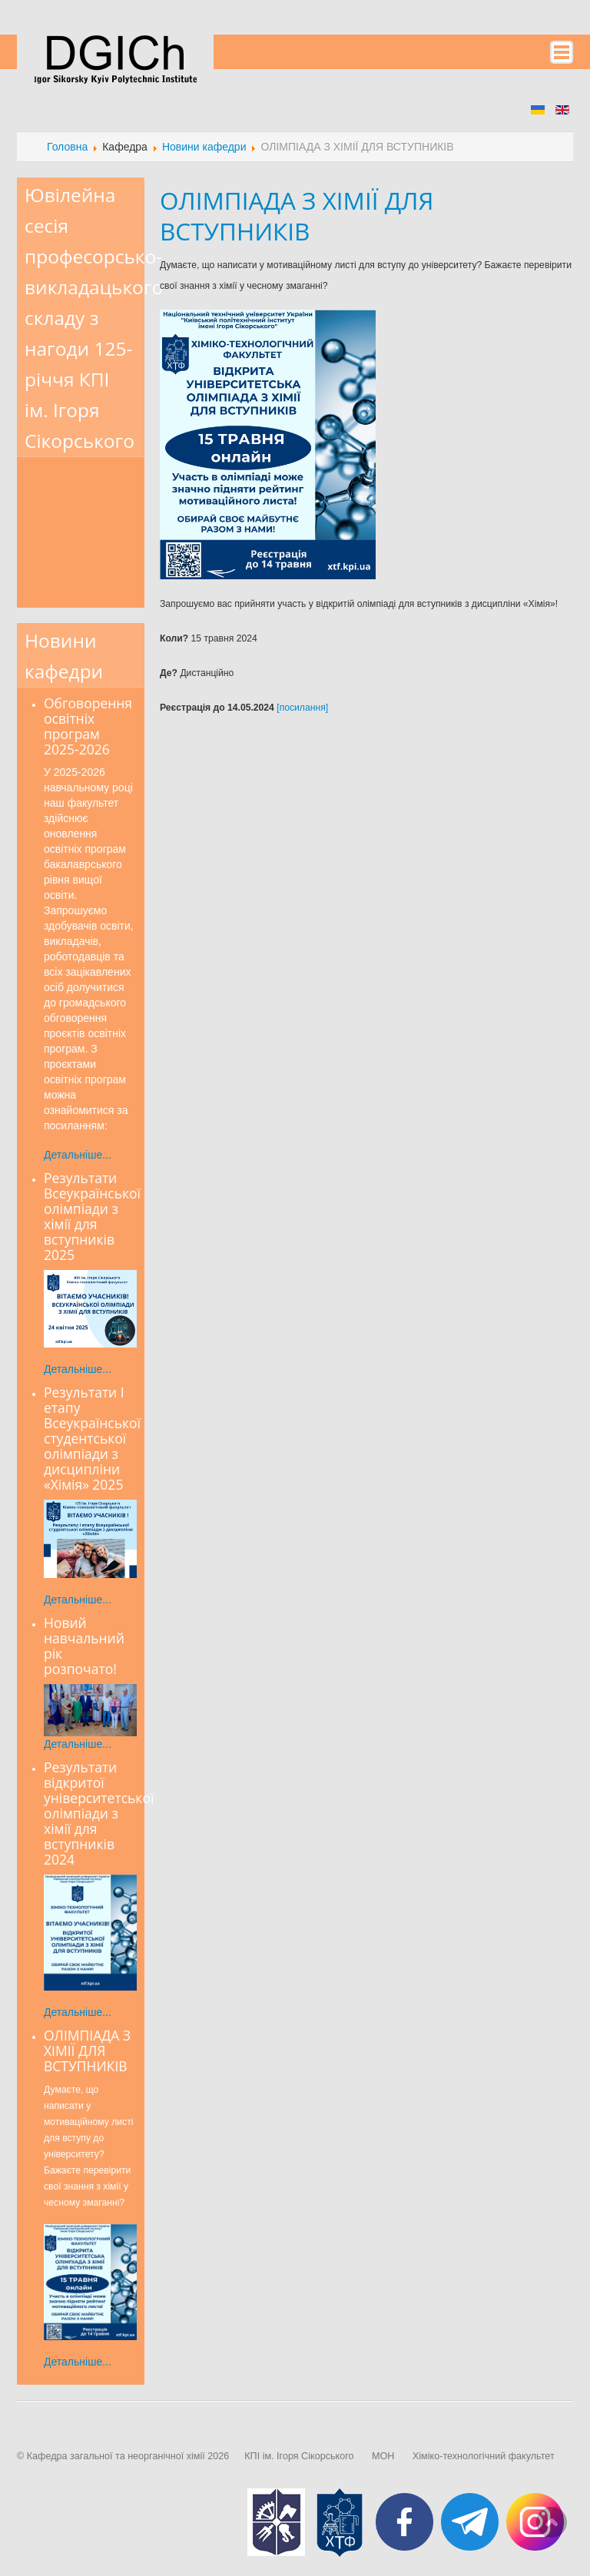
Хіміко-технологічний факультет (484, 2456)
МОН (383, 2456)
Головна (67, 147)
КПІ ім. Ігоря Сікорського (298, 2456)
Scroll (551, 2522)
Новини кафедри (204, 147)
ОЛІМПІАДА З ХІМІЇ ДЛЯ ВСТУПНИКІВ (296, 215)
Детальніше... (77, 1155)
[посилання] (302, 707)
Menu (561, 52)
